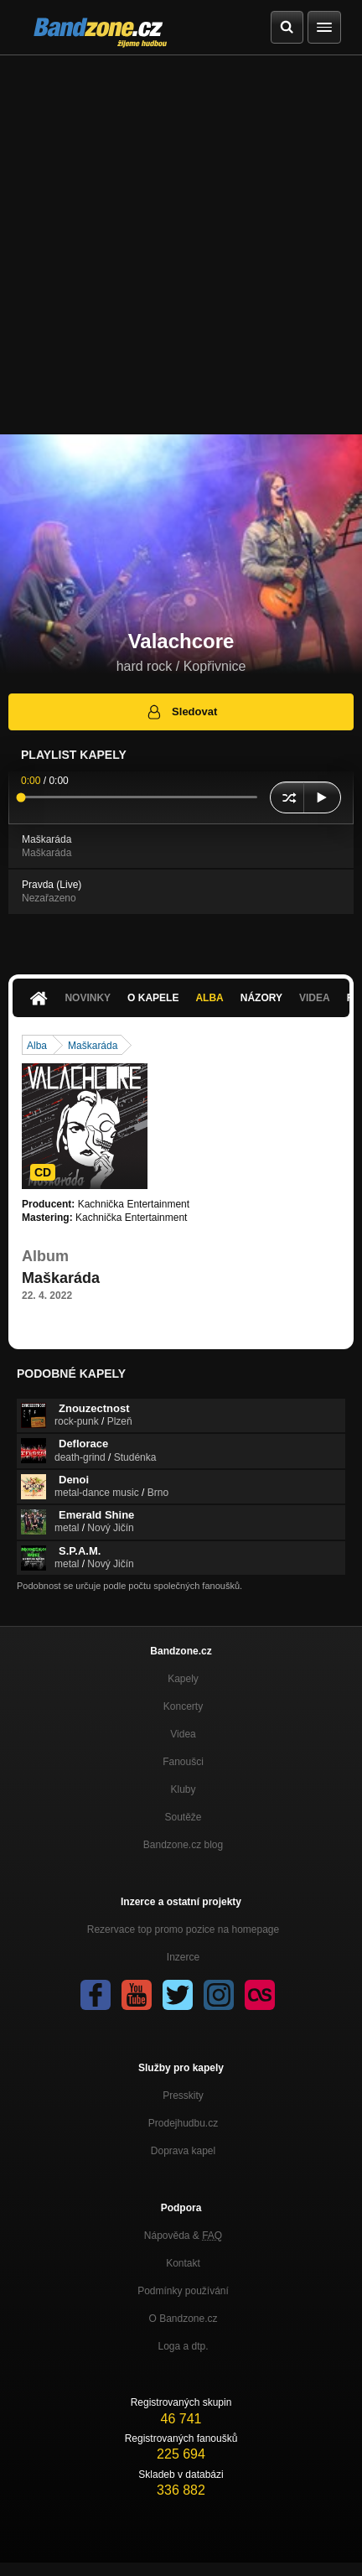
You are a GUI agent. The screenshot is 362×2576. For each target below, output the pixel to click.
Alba (209, 998)
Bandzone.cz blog (183, 1845)
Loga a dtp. (183, 2346)
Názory (261, 998)
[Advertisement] (181, 245)
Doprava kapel (183, 2151)
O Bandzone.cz (182, 2318)
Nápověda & (183, 2235)
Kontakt (183, 2263)
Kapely (183, 1679)
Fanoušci (183, 1762)
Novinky (88, 998)
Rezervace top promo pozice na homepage (183, 1929)
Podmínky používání (183, 2291)
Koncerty (183, 1706)
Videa (314, 998)
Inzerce (183, 1957)
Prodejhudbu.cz (183, 2123)
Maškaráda (92, 1046)
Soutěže (182, 1817)
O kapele (152, 998)
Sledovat (181, 712)
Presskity (183, 2095)
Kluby (182, 1789)
